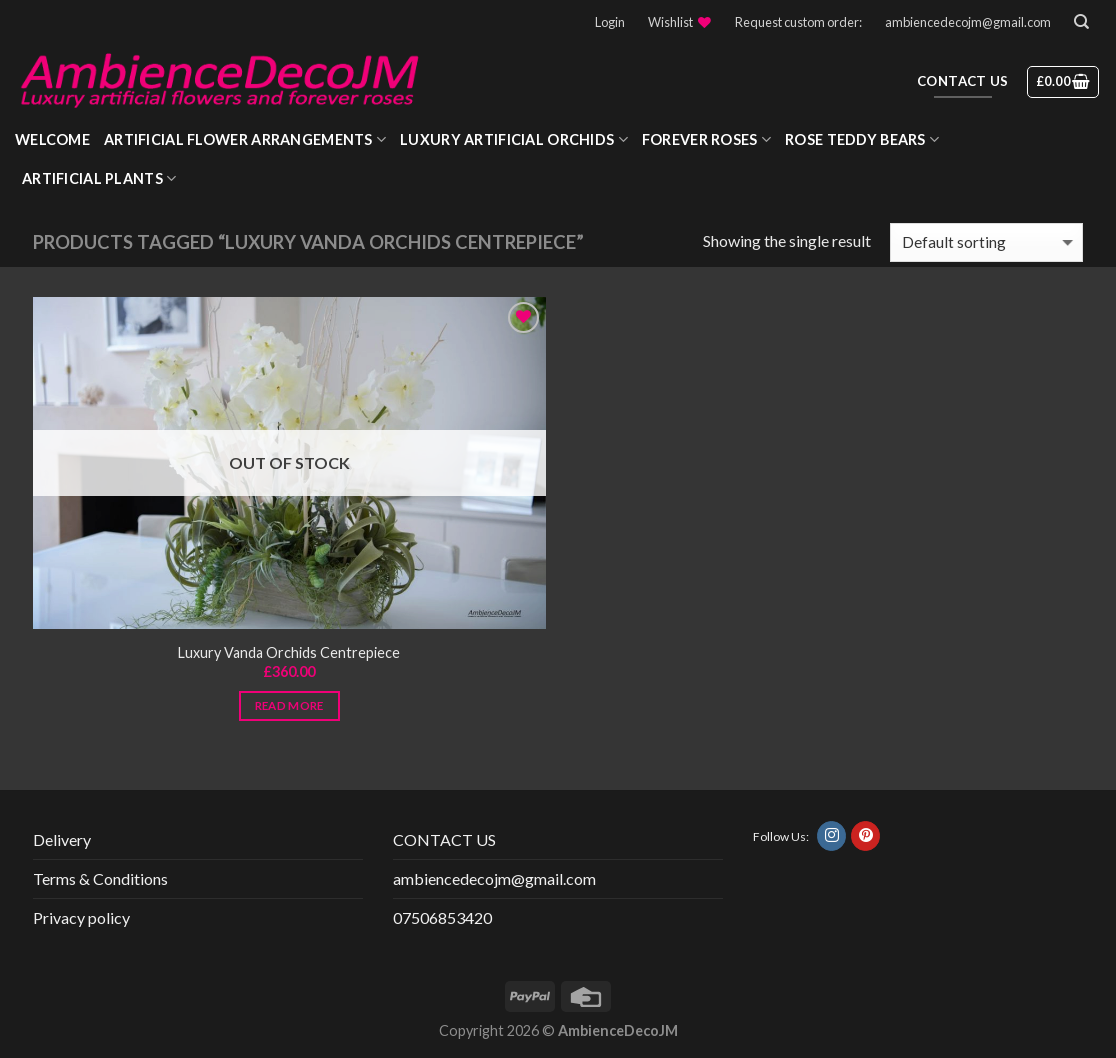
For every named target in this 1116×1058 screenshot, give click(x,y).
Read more (289, 705)
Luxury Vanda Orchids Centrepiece (289, 652)
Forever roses (706, 139)
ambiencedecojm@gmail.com (968, 22)
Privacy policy (81, 917)
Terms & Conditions (100, 878)
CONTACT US (444, 839)
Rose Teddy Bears (862, 139)
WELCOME (52, 139)
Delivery (62, 839)
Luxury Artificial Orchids (514, 139)
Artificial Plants (99, 178)
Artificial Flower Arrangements (245, 139)
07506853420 (442, 917)
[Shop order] (986, 242)
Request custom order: (798, 22)
